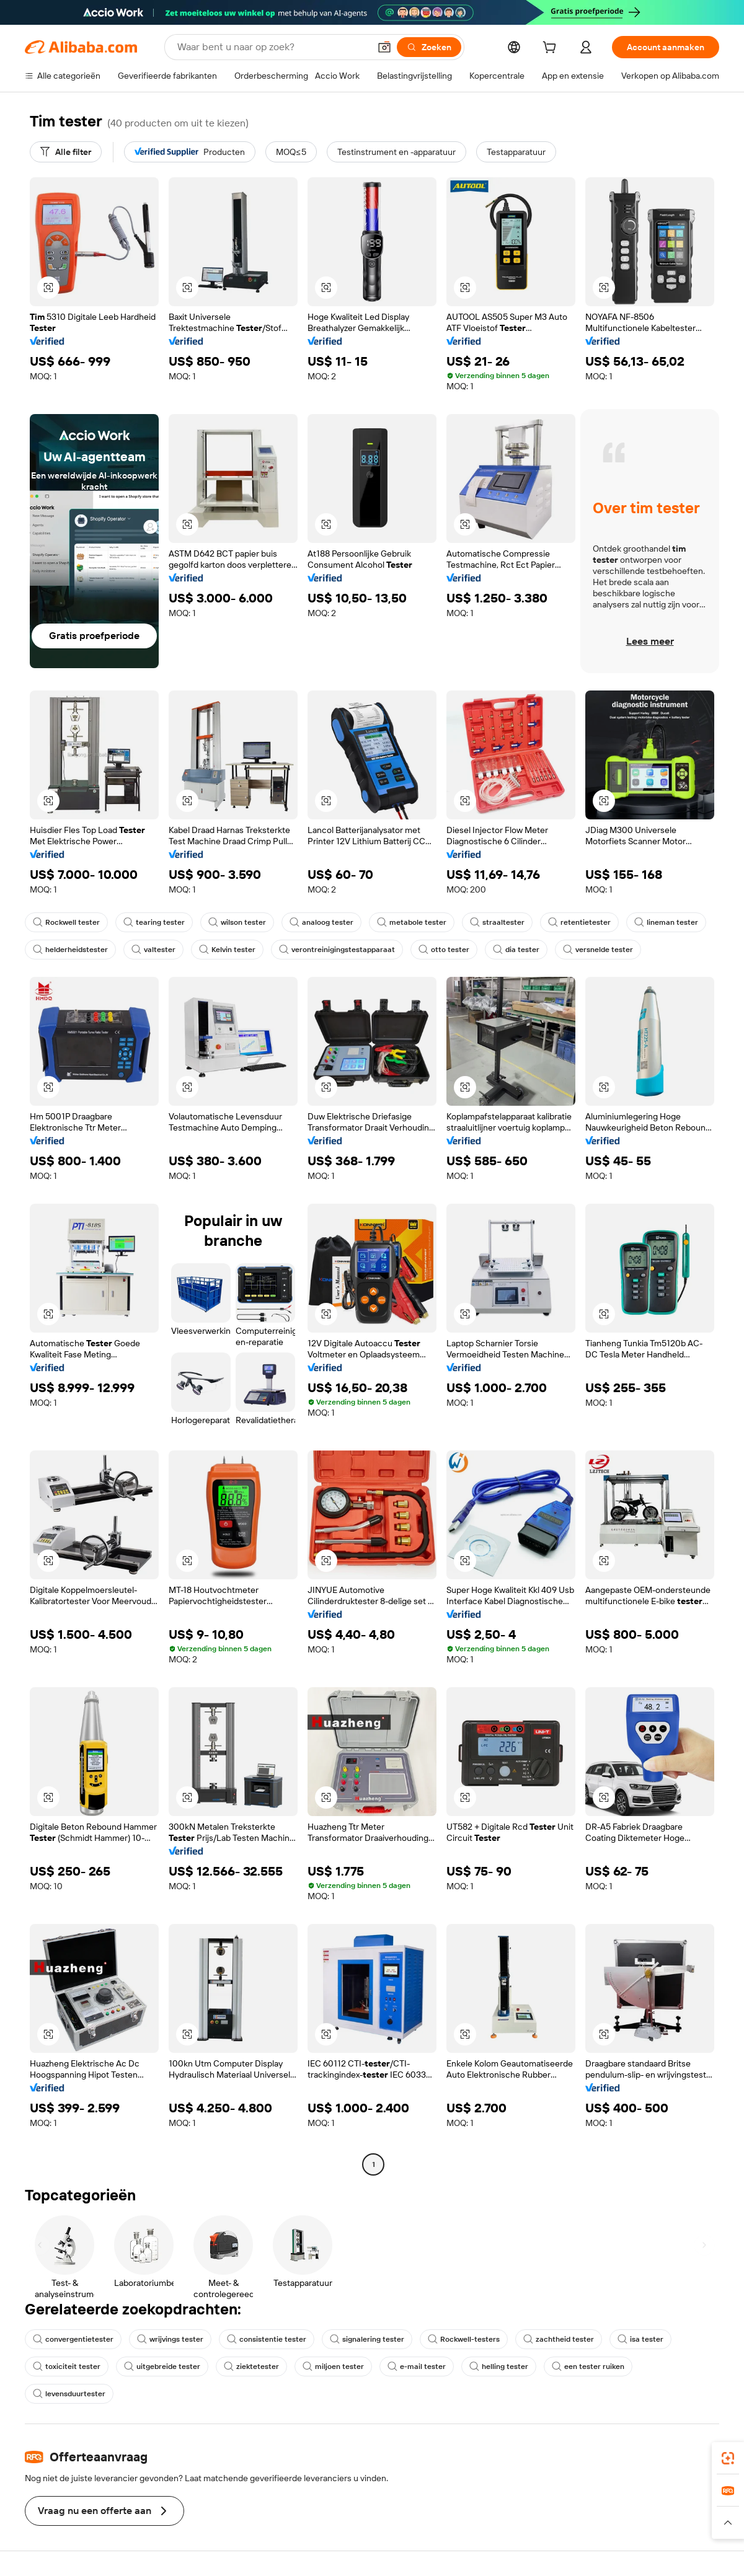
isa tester (640, 2339)
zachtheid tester (558, 2339)
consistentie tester (266, 2339)
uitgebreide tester (162, 2366)
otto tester (443, 950)
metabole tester (411, 922)
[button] (384, 47)
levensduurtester (69, 2394)
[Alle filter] (66, 151)
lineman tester (666, 922)
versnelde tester (598, 950)
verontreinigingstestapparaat (337, 950)
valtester (153, 950)
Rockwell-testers (464, 2339)
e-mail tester (417, 2366)
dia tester (516, 950)
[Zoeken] (429, 47)
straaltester (497, 922)
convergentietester (73, 2339)
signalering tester (367, 2339)
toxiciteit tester (66, 2366)
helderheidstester (70, 950)
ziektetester (251, 2366)
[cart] (551, 49)
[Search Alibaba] (272, 47)
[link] (728, 2458)
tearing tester (154, 922)
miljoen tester (333, 2366)
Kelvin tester (227, 950)
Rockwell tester (66, 922)
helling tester (498, 2366)
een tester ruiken (588, 2366)
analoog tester (321, 922)
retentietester (579, 922)
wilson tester (237, 922)
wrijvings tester (170, 2339)
